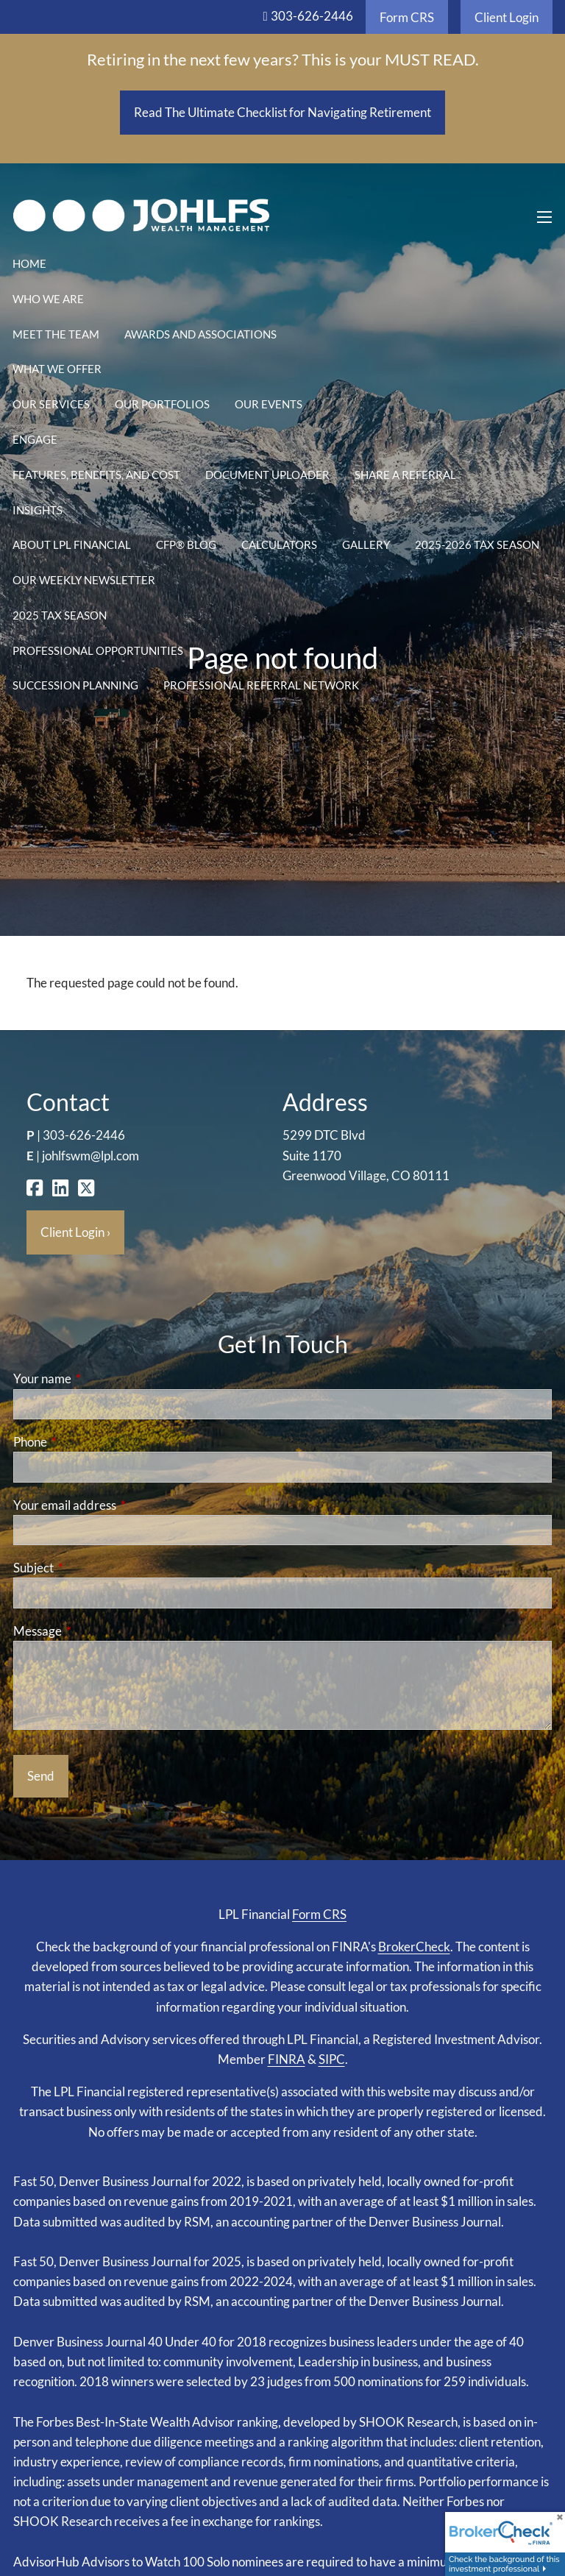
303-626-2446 (312, 16)
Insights (38, 510)
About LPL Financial (72, 544)
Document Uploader (267, 474)
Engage (35, 439)
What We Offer (57, 368)
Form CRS (407, 17)
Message (94, 1631)
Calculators (279, 544)
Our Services (51, 404)
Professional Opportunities (98, 650)
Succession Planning (75, 685)
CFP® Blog (186, 544)
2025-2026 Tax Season (477, 544)
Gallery (366, 544)
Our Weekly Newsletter (84, 579)
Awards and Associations (200, 334)
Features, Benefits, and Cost (96, 474)
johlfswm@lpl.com (90, 1155)
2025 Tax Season (60, 615)
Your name (99, 1378)
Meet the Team (56, 334)
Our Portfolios (162, 404)
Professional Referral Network (261, 685)
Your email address (121, 1505)
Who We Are (48, 298)
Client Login (507, 17)
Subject (90, 1567)
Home (29, 263)
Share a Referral (405, 474)
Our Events (268, 404)
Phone (87, 1442)
